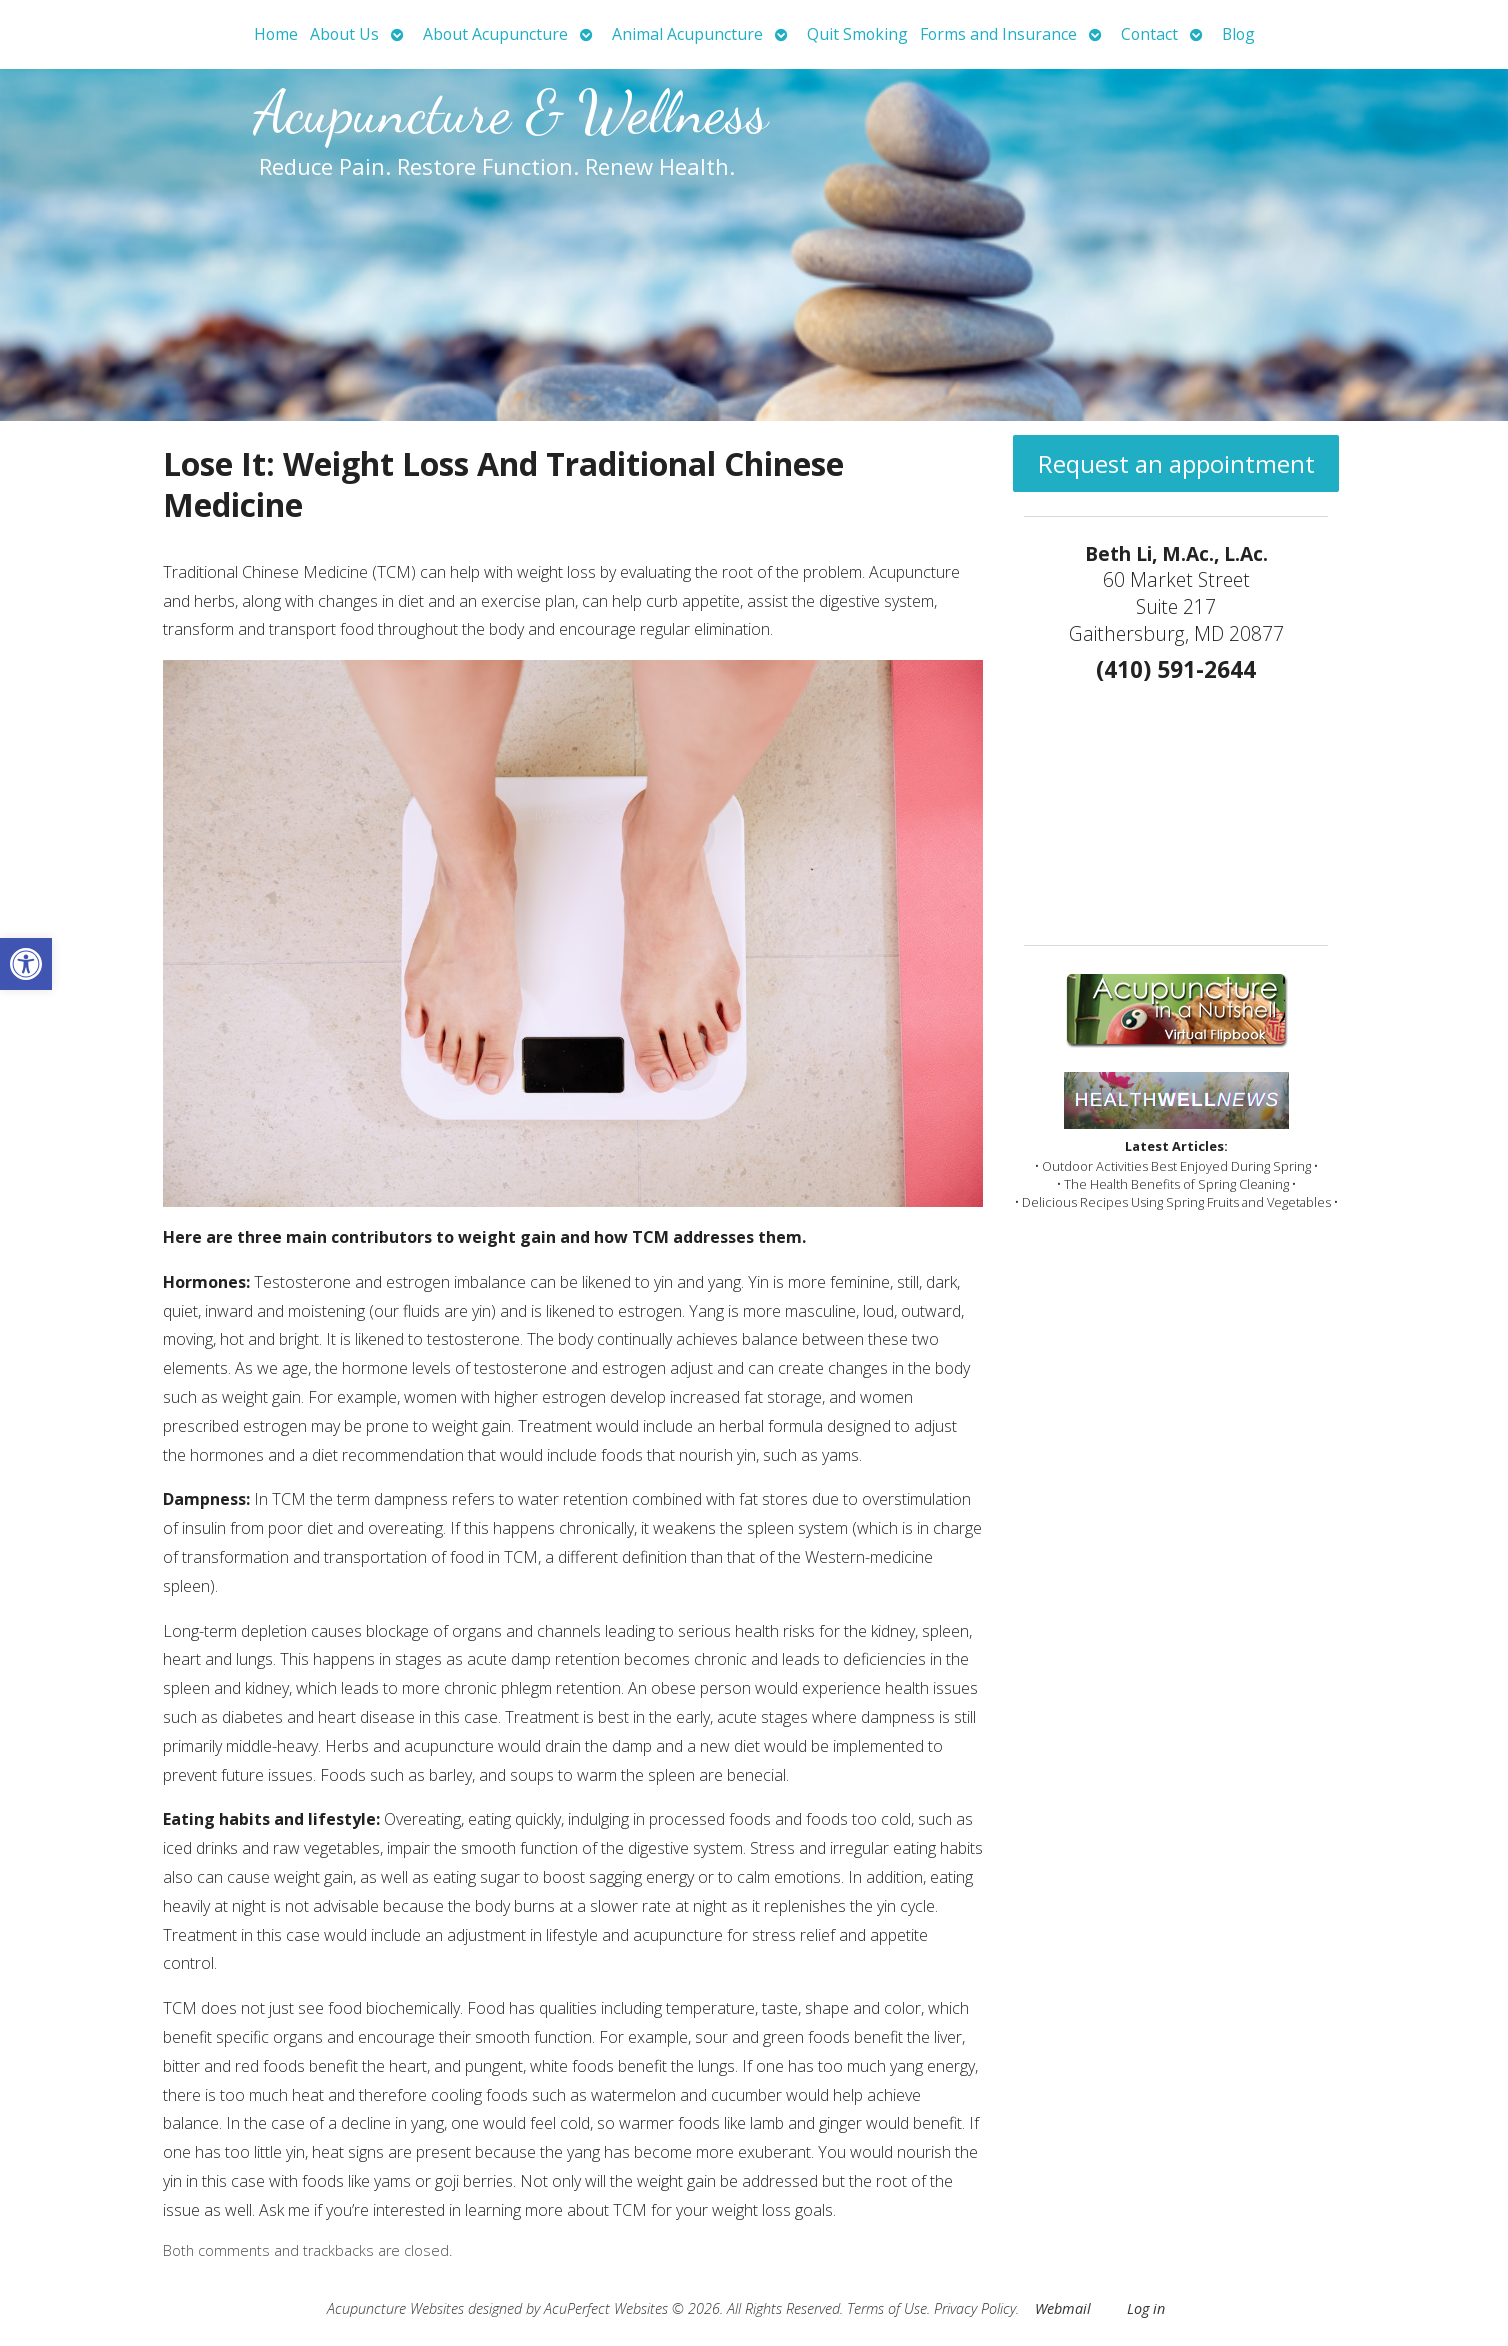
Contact (1149, 34)
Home (276, 34)
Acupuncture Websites (395, 2308)
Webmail (1063, 2308)
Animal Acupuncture (687, 34)
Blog (1238, 34)
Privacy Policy (975, 2308)
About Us (344, 34)
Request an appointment (1176, 463)
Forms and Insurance (998, 34)
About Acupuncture (495, 34)
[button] (26, 964)
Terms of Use (887, 2308)
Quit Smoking (857, 34)
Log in (1146, 2308)
